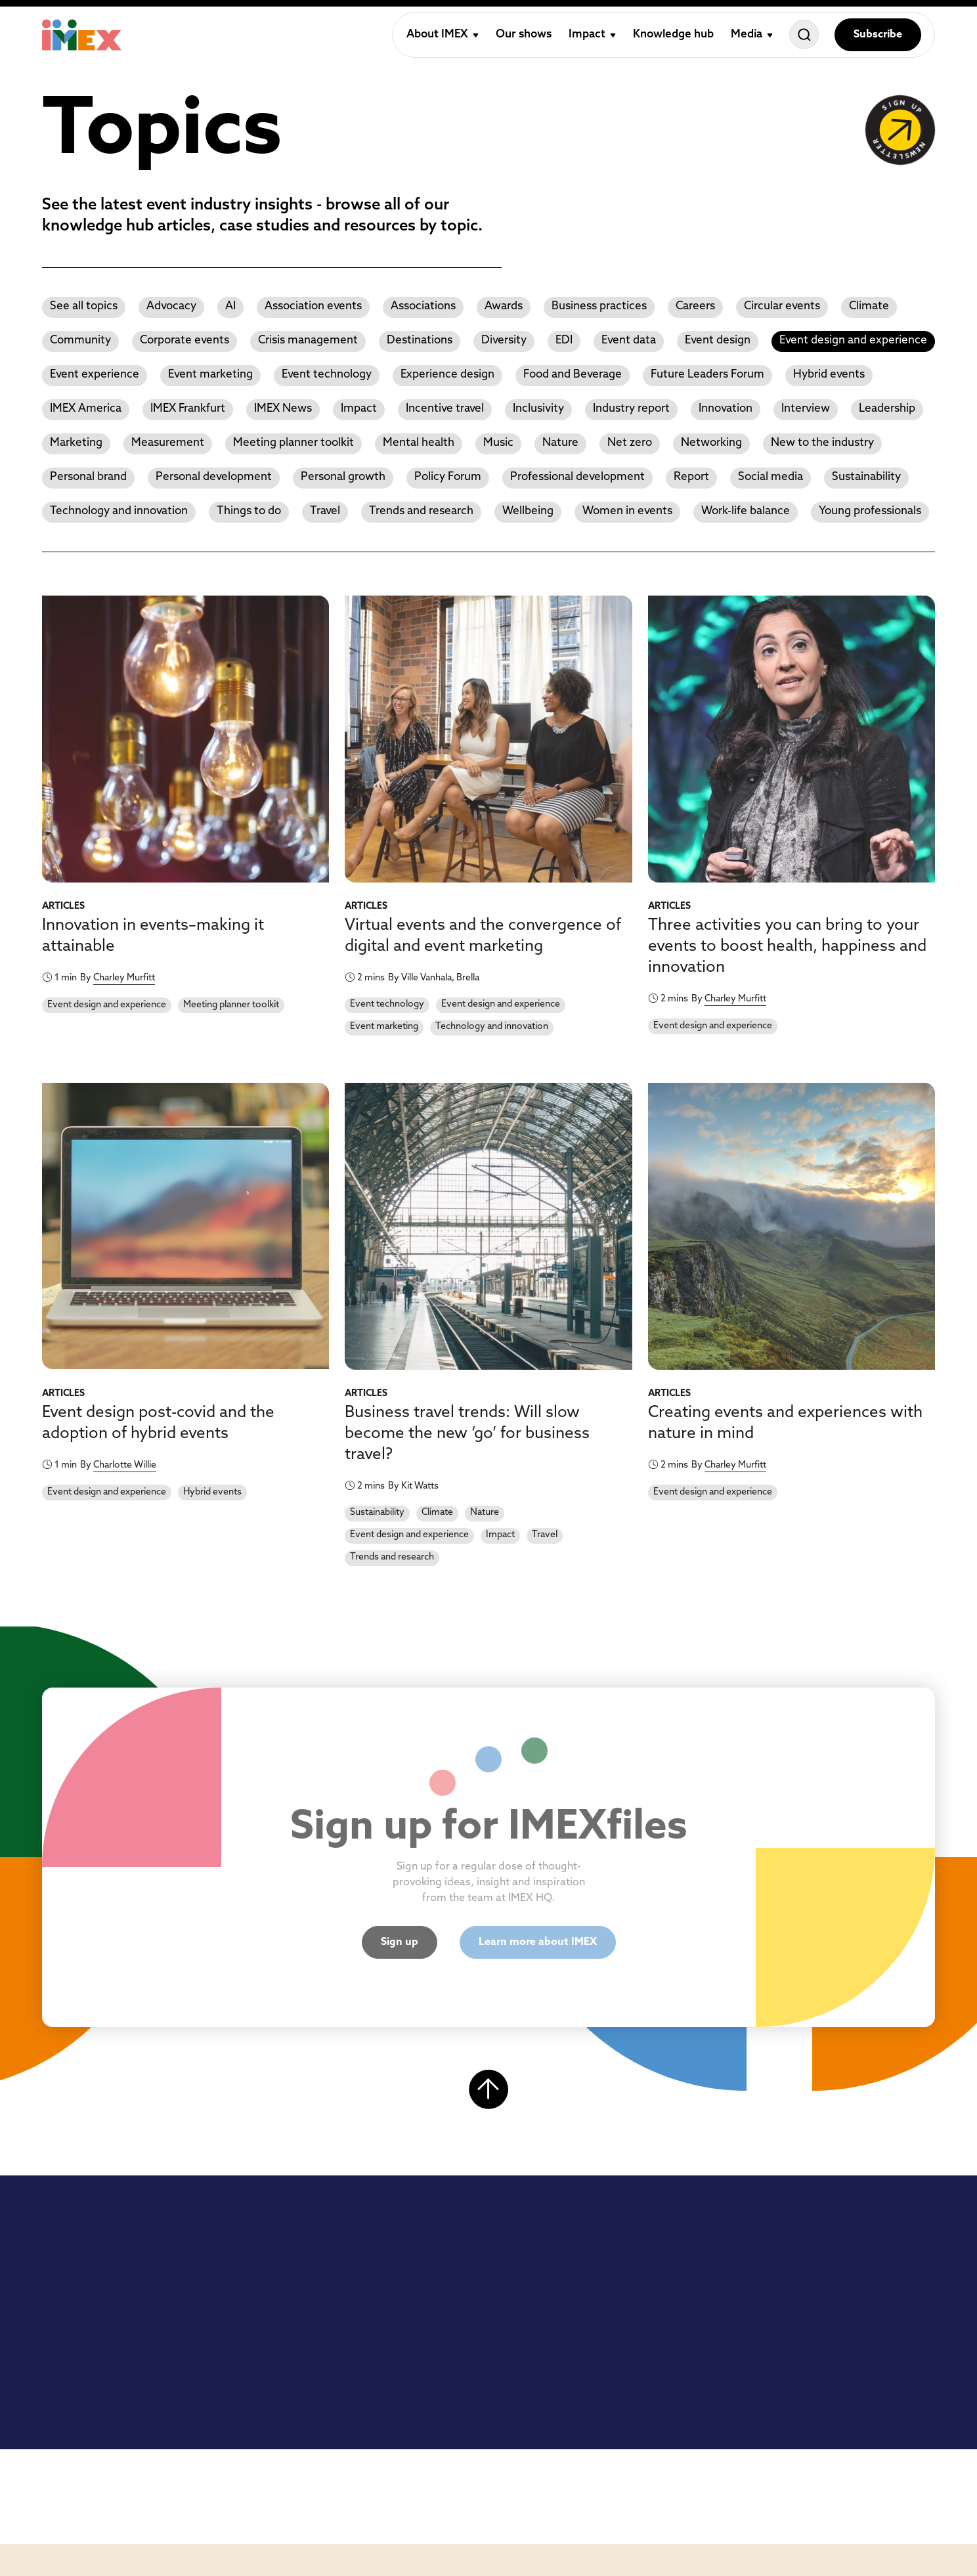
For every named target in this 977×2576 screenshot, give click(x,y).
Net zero (629, 442)
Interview (805, 408)
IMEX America (85, 408)
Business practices (599, 306)
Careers (695, 306)
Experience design (447, 374)
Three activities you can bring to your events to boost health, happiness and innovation (787, 947)
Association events (313, 306)
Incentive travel (445, 408)
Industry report (631, 408)
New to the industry (822, 442)
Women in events (627, 511)
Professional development (577, 477)
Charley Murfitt (124, 978)
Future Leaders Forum (707, 374)
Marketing (76, 442)
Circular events (782, 306)
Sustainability (866, 477)
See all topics (84, 306)
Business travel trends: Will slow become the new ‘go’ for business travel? (467, 1434)
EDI (564, 340)
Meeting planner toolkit (293, 442)
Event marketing (210, 374)
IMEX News (283, 408)
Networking (711, 442)
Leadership (887, 408)
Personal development (214, 477)
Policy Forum (447, 477)
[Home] (81, 35)
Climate (869, 306)
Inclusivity (538, 408)
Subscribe (878, 35)
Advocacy (171, 306)
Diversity (504, 340)
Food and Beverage (572, 374)
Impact (359, 408)
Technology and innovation (119, 511)
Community (80, 340)
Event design (717, 340)
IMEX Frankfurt (187, 408)
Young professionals (870, 511)
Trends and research (421, 511)
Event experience (94, 374)
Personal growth (343, 477)
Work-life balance (745, 511)
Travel (325, 511)
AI (230, 306)
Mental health (418, 442)
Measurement (167, 442)
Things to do (249, 511)
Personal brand (88, 477)
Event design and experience (853, 340)
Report (691, 477)
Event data (628, 340)
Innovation (725, 408)
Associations (423, 306)
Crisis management (308, 340)
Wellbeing (528, 511)
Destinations (419, 340)
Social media (770, 477)
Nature (560, 442)
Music (498, 442)
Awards (504, 306)
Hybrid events (829, 374)
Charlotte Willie (124, 1465)
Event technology (327, 374)
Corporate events (184, 340)
